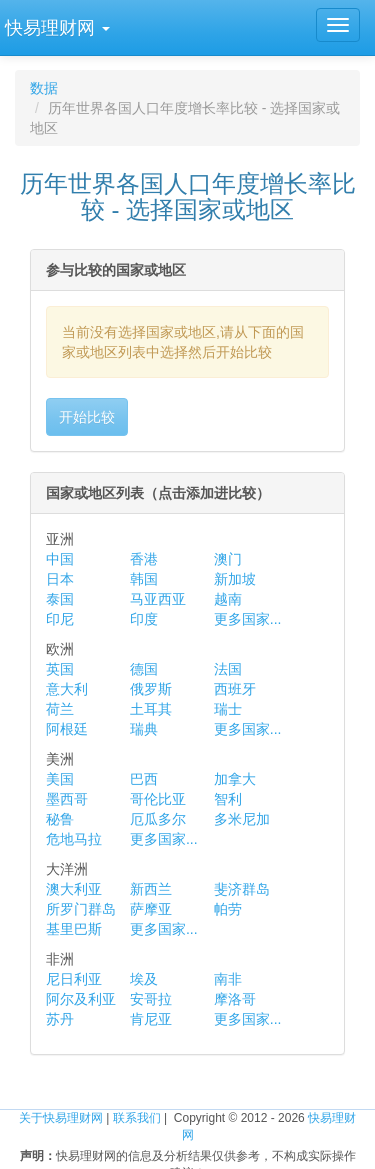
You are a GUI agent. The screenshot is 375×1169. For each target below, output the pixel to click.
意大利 (67, 689)
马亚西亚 (158, 599)
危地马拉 (74, 839)
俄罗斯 (151, 689)
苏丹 (60, 1019)
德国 (144, 669)
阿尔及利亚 (81, 999)
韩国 (144, 579)
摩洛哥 (235, 999)
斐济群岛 (242, 889)
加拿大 (235, 779)
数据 (44, 88)
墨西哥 (67, 799)
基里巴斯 (74, 929)
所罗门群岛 (81, 909)
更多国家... (248, 619)
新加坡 (235, 579)
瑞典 (144, 729)
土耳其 (151, 709)
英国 (60, 669)
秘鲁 (60, 819)
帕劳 (228, 909)
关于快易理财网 (61, 1118)
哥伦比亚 (158, 799)
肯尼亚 (151, 1019)
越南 (228, 599)
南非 (228, 979)
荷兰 (60, 709)
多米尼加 (242, 819)
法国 (228, 669)
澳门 (228, 559)
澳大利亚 (74, 889)
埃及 (144, 979)
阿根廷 (67, 729)
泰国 (60, 599)
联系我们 (137, 1118)
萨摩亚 (151, 909)
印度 (144, 619)
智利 (228, 799)
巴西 (144, 779)
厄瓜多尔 (158, 819)
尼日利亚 (74, 979)
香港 (144, 559)
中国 (60, 559)
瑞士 (228, 709)
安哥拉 (151, 999)
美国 (60, 779)
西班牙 (235, 689)
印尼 (60, 619)
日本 (60, 579)
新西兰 (151, 889)
